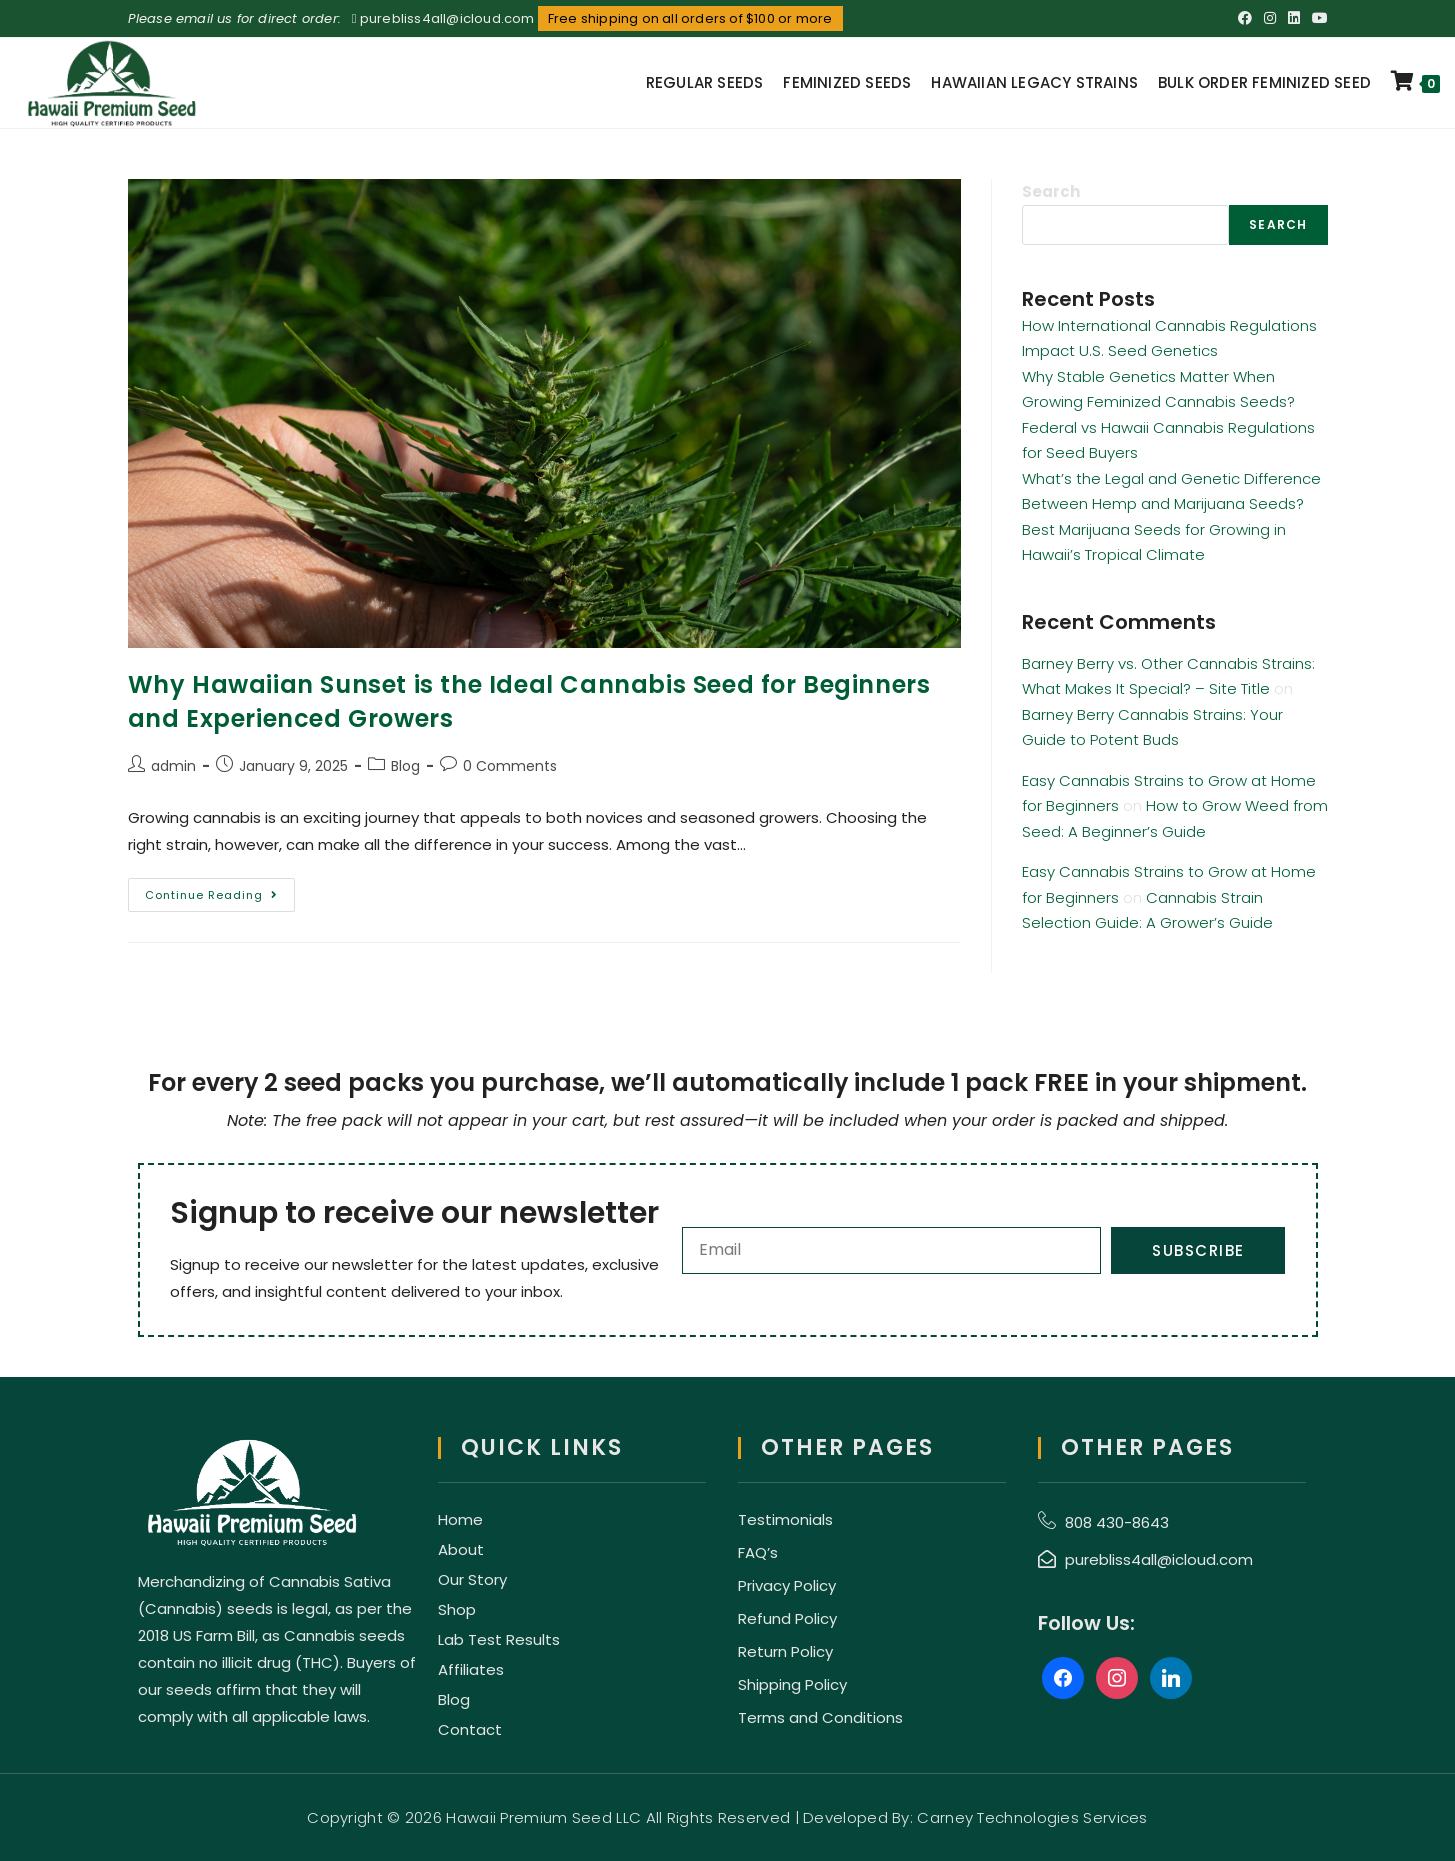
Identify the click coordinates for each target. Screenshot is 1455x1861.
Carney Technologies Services (1032, 1817)
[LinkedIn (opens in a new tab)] (1294, 19)
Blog (405, 766)
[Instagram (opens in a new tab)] (1270, 19)
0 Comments (510, 766)
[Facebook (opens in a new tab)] (1245, 19)
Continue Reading (220, 890)
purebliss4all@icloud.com (447, 18)
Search (1051, 191)
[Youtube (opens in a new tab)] (1317, 19)
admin (173, 766)
